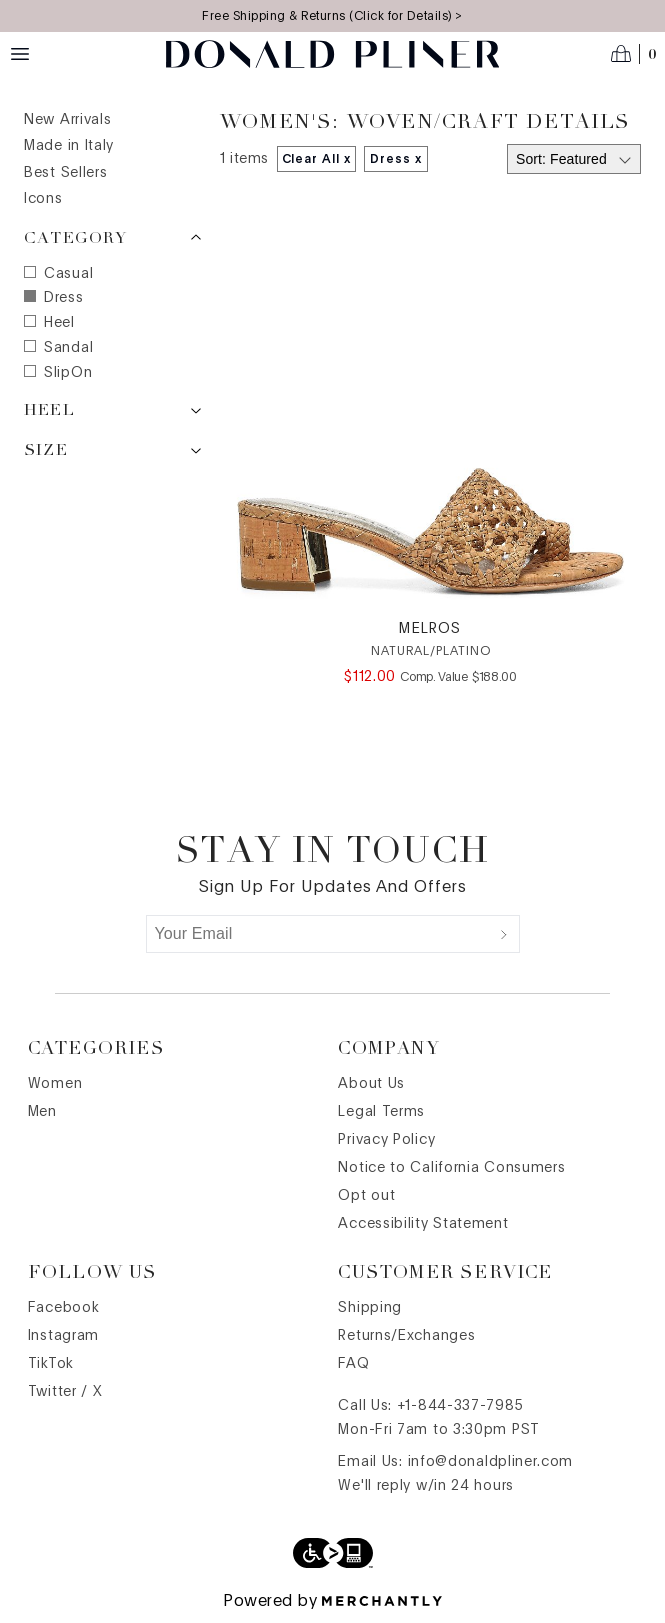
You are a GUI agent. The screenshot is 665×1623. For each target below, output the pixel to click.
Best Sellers (65, 173)
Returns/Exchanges (406, 1336)
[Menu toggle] (20, 54)
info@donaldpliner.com (491, 1462)
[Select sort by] (574, 159)
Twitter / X (65, 1392)
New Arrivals (67, 120)
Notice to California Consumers (451, 1168)
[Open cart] (634, 54)
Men (42, 1112)
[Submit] (504, 934)
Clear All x (317, 159)
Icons (43, 199)
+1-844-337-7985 (460, 1406)
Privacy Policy (386, 1140)
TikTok (51, 1364)
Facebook (64, 1308)
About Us (371, 1084)
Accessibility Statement (423, 1224)
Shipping (370, 1308)
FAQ (353, 1364)
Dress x (396, 159)
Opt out (366, 1196)
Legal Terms (381, 1112)
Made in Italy (69, 146)
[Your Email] (318, 934)
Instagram (63, 1336)
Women (55, 1084)
